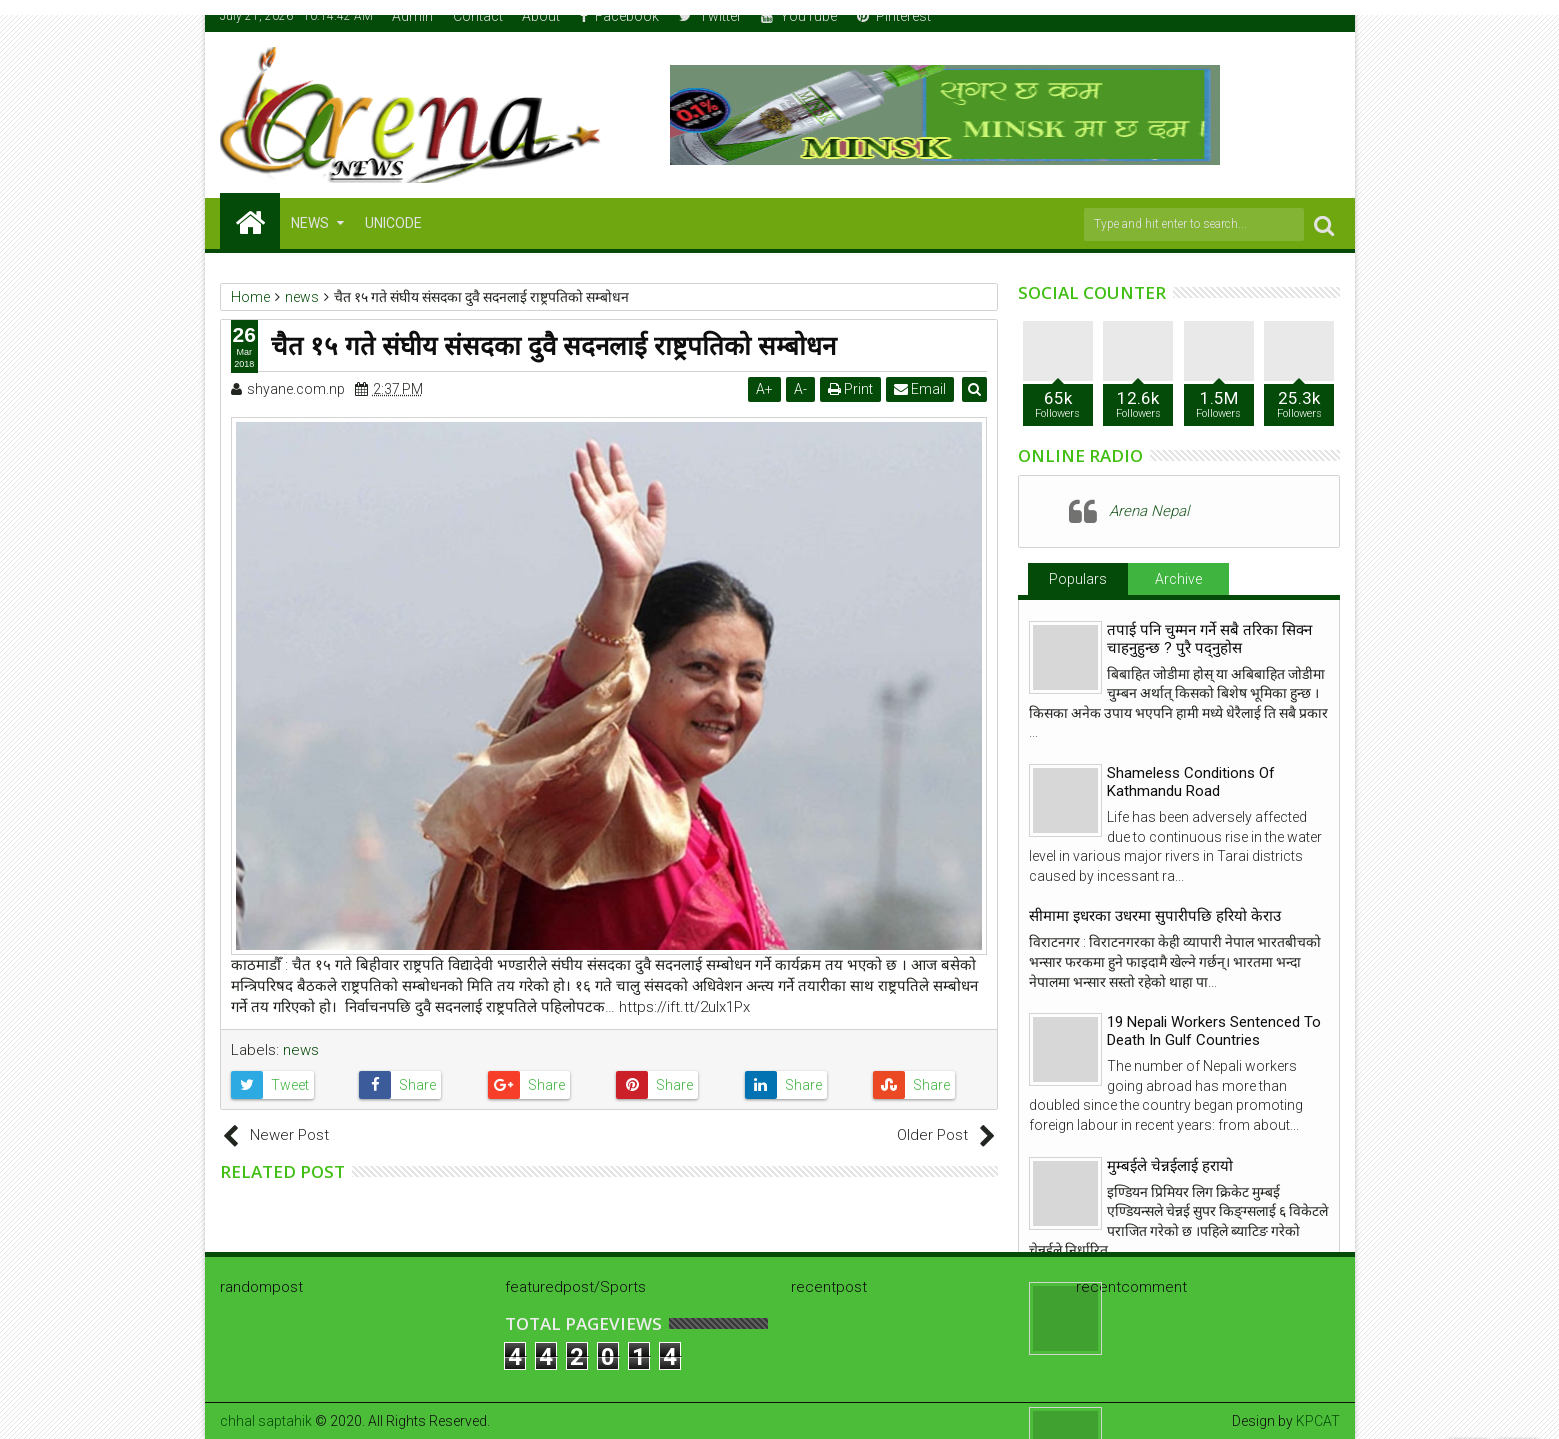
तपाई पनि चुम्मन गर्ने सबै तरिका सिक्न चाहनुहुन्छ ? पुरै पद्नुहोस (1209, 639)
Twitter (710, 16)
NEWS (310, 223)
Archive (1178, 579)
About (541, 16)
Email (921, 389)
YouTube (799, 16)
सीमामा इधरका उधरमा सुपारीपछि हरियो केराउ (1155, 916)
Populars (1078, 579)
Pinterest (894, 16)
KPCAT (1318, 1421)
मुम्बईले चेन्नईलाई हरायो (1170, 1166)
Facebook (619, 16)
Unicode (393, 223)
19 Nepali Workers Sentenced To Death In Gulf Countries (1214, 1031)
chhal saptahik (266, 1421)
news (301, 1050)
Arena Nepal (1149, 511)
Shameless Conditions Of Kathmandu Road (1191, 782)
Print (851, 389)
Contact (478, 16)
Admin (412, 16)
